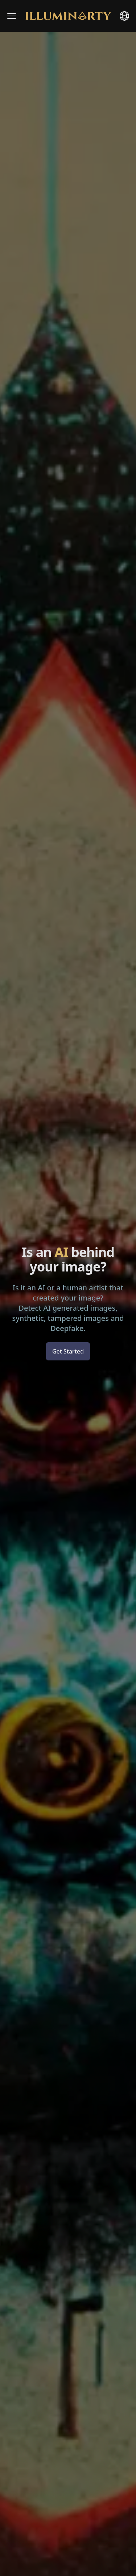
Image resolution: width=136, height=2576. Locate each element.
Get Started (68, 1351)
